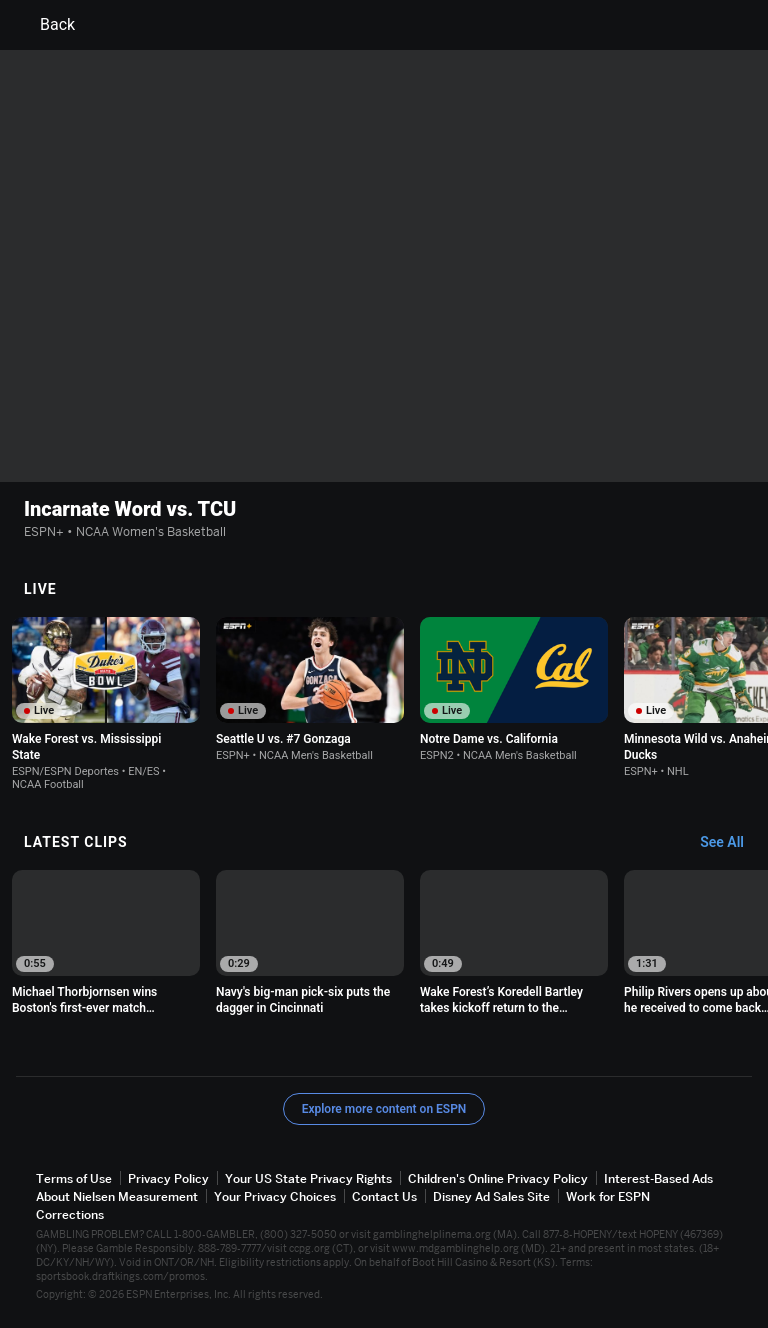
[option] (106, 704)
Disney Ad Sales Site (491, 1196)
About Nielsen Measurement (117, 1196)
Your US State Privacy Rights (308, 1178)
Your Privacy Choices (275, 1196)
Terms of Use (74, 1178)
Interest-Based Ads (658, 1178)
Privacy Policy (168, 1178)
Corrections (70, 1214)
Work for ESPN (608, 1196)
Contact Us (384, 1196)
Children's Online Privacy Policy (498, 1178)
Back (45, 25)
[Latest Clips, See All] (731, 843)
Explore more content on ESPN (384, 1109)
